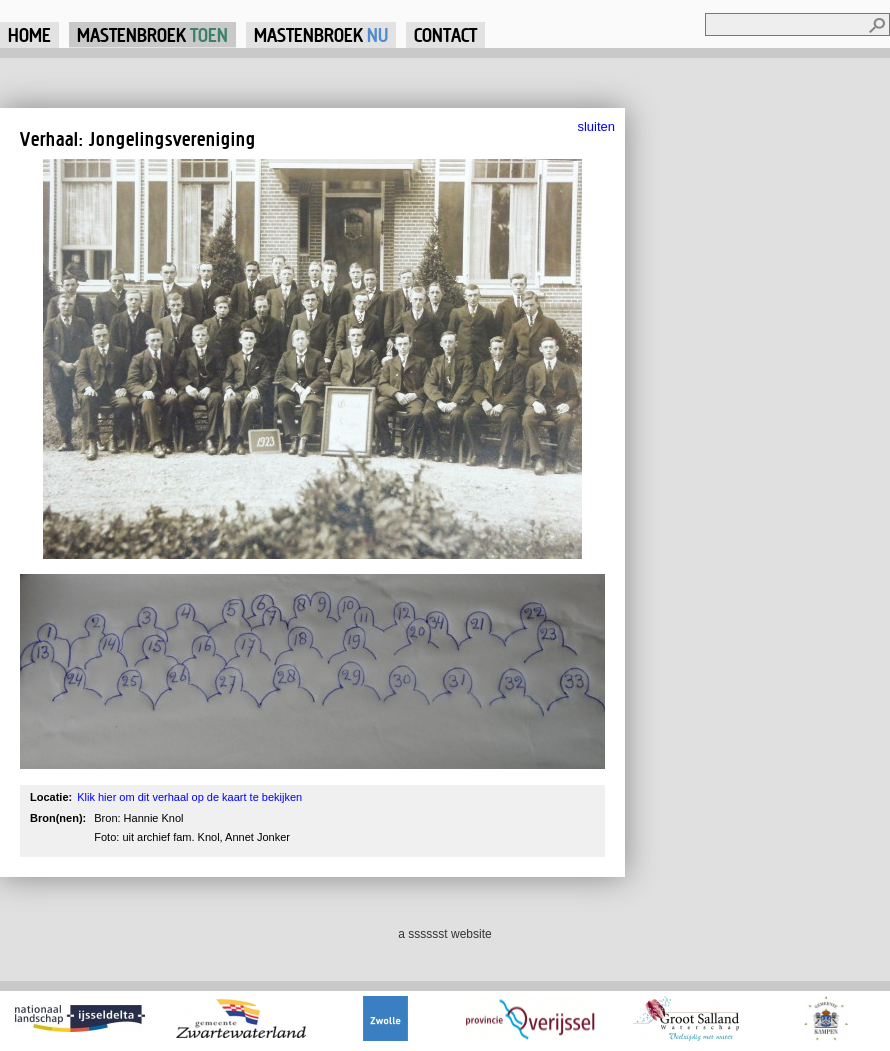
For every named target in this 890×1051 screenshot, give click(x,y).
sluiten (596, 126)
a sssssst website (444, 934)
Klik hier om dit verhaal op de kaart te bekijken (189, 797)
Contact (445, 34)
